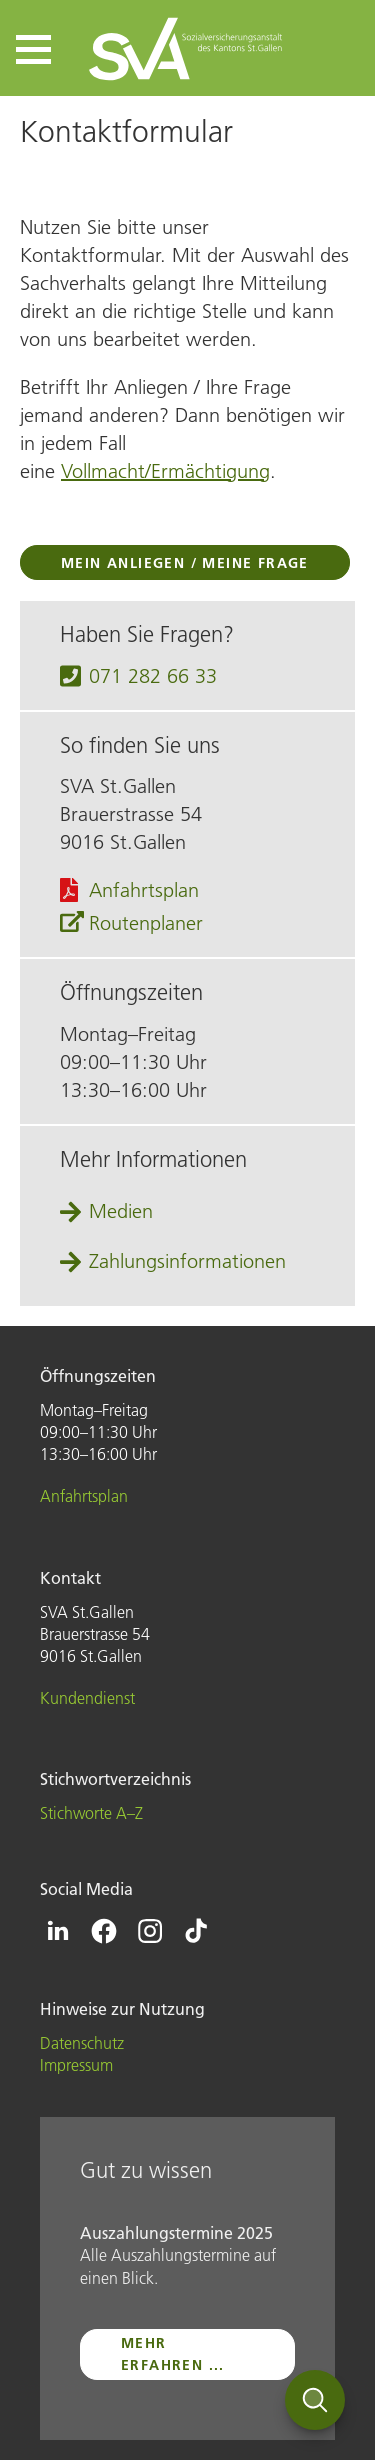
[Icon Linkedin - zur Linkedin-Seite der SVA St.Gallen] (58, 1931)
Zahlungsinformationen (187, 1261)
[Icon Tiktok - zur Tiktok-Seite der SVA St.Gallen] (196, 1931)
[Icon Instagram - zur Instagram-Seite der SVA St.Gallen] (150, 1931)
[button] (33, 49)
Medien (121, 1211)
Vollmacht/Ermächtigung (165, 471)
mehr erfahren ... (173, 2354)
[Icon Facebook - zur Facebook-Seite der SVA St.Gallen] (104, 1931)
